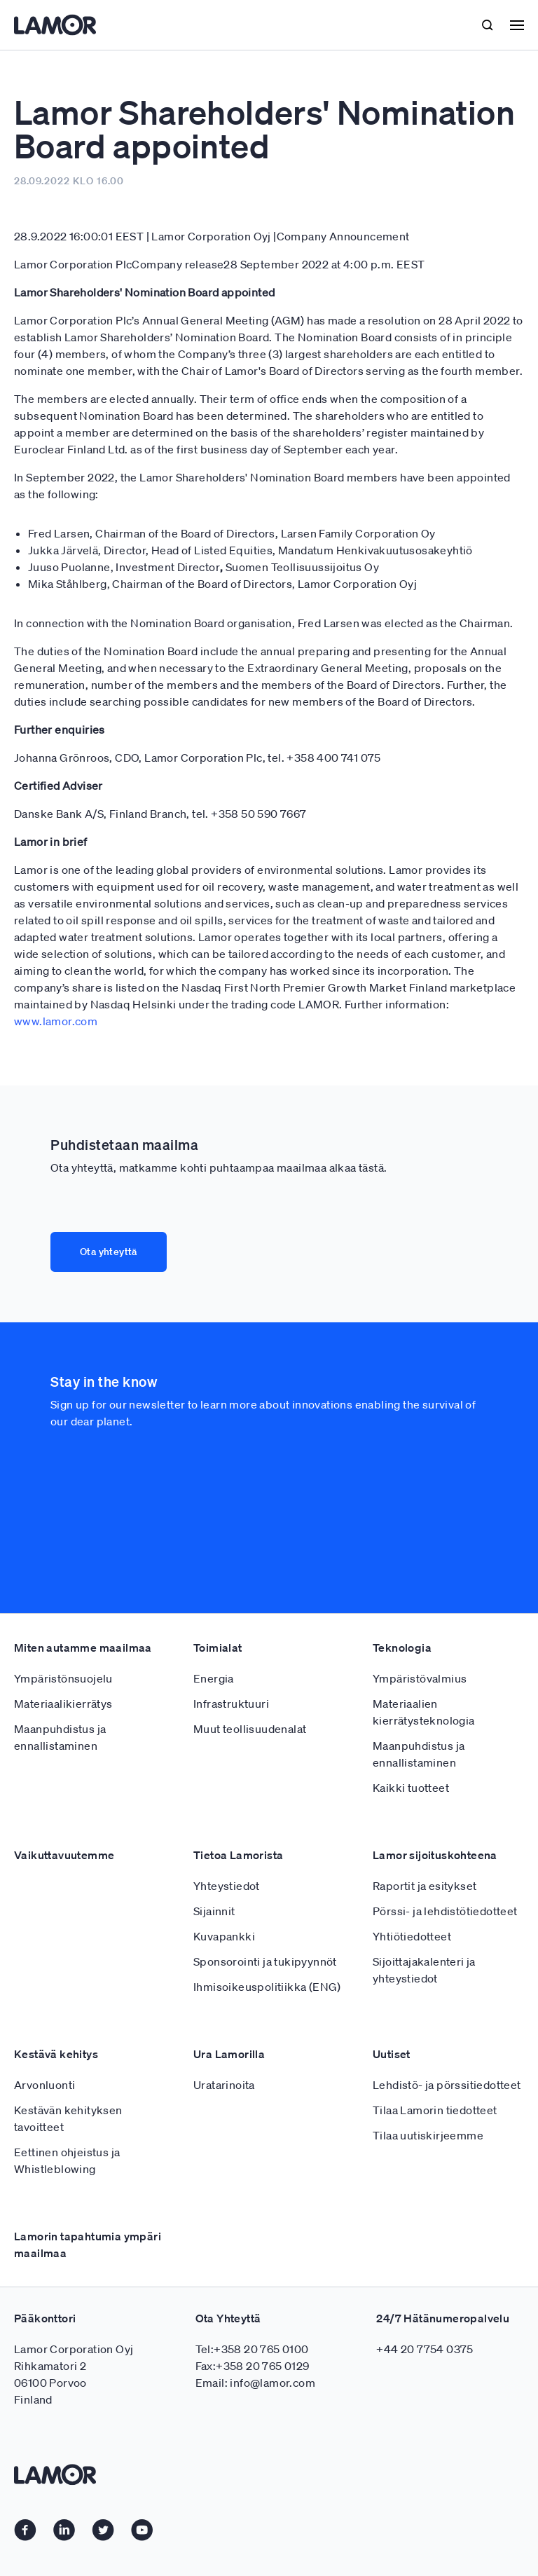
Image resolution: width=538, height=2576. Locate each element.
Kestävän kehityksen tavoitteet (68, 2118)
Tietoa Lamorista (238, 1855)
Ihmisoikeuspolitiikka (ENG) (267, 1987)
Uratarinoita (224, 2085)
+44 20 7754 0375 (424, 2349)
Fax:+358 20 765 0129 (252, 2366)
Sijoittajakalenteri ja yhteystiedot (424, 1969)
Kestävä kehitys (56, 2054)
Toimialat (217, 1647)
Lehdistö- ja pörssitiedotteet (447, 2085)
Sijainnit (214, 1911)
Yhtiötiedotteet (412, 1936)
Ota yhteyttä (108, 1251)
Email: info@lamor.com (255, 2383)
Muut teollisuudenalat (249, 1729)
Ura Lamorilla (229, 2054)
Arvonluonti (44, 2085)
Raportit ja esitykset (424, 1886)
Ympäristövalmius (420, 1678)
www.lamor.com (55, 1021)
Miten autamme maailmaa (83, 1647)
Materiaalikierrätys (63, 1704)
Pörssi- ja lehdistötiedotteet (445, 1911)
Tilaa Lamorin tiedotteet (435, 2110)
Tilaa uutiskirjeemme (428, 2135)
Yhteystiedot (226, 1886)
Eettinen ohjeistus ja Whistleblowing (67, 2160)
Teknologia (402, 1647)
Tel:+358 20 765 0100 (252, 2349)
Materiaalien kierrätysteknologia (424, 1712)
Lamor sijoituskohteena (435, 1855)
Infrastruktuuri (231, 1704)
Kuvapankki (224, 1936)
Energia (213, 1678)
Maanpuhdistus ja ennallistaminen (60, 1737)
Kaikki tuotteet (411, 1788)
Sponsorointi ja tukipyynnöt (265, 1961)
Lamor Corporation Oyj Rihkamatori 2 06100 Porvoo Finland (73, 2374)
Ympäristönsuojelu (63, 1678)
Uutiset (392, 2054)
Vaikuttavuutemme (64, 1855)
